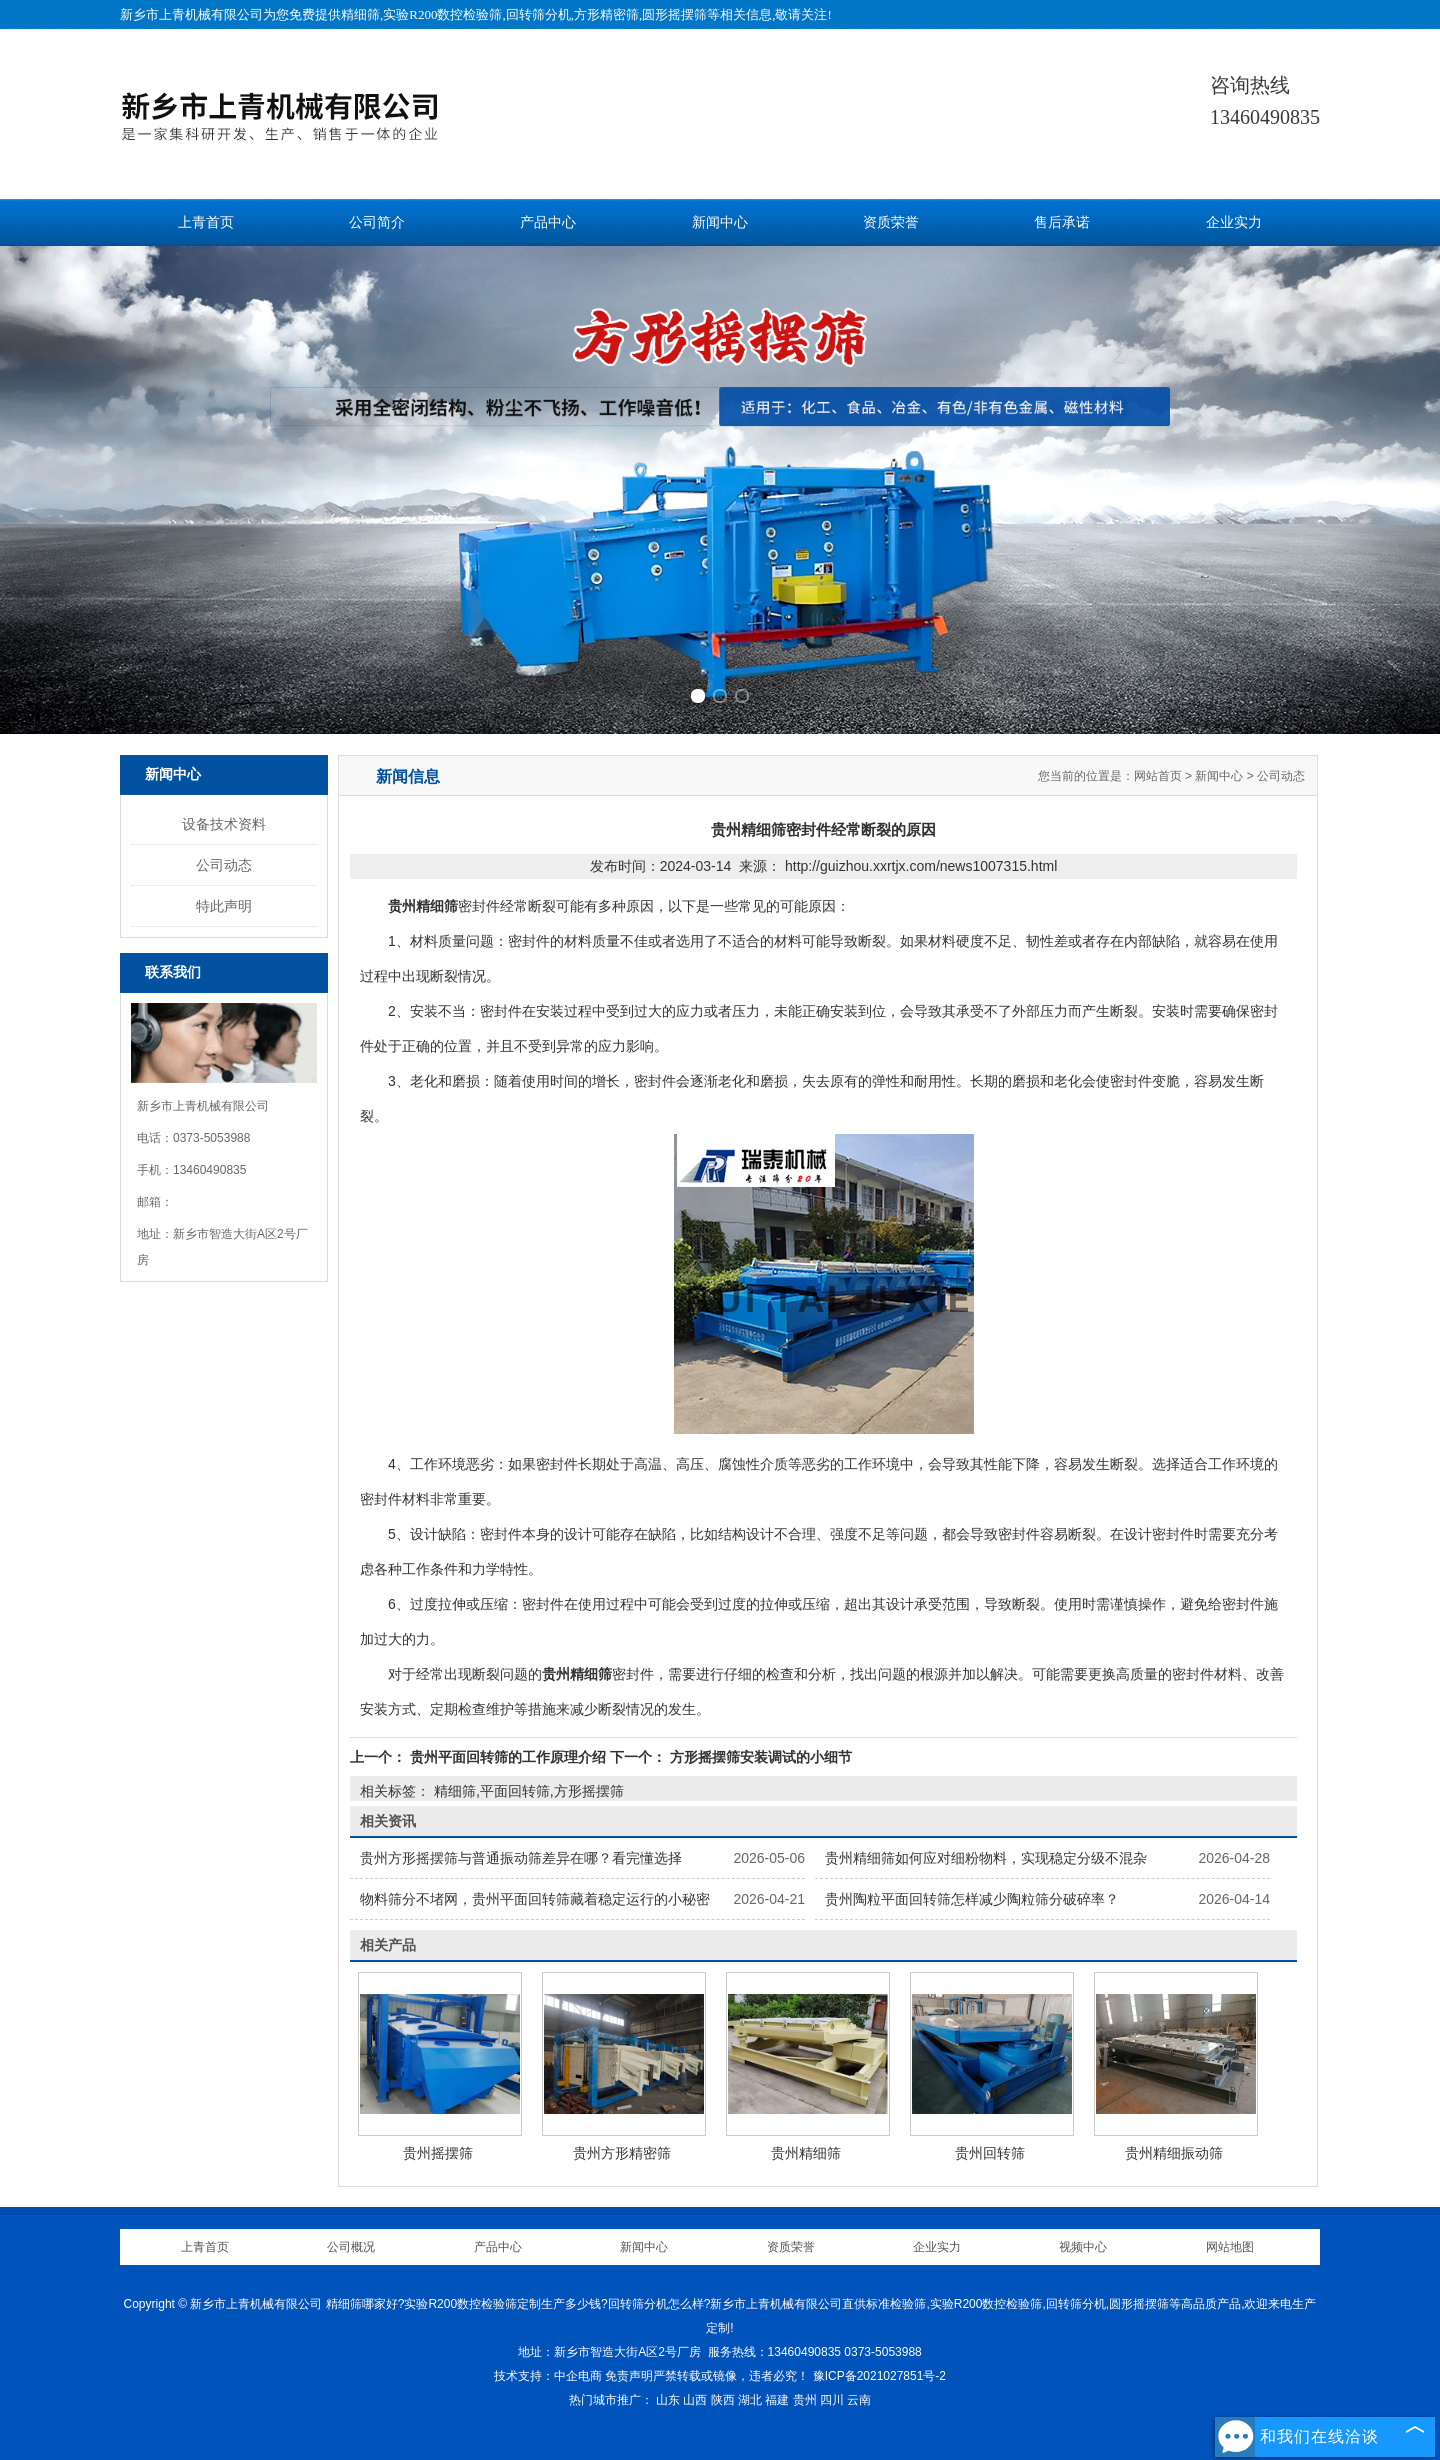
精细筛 (360, 14)
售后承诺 (1062, 222)
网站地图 (1230, 2247)
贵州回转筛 (990, 2153)
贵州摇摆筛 (438, 2153)
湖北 (750, 2400)
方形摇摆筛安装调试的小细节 (759, 1757)
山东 (668, 2400)
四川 (832, 2400)
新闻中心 (720, 222)
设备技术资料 (224, 824)
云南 (859, 2400)
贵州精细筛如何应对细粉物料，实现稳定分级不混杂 (986, 1858)
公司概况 (351, 2247)
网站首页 (1158, 776)
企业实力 (1234, 222)
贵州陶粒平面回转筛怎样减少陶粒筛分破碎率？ (972, 1899)
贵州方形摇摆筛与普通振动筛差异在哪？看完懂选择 (521, 1858)
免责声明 (629, 2376)
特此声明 (224, 906)
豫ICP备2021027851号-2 (879, 2376)
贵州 (805, 2400)
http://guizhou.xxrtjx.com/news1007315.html (921, 866)
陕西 (723, 2400)
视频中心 (1083, 2247)
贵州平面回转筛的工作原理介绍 (508, 1757)
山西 (695, 2400)
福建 (777, 2400)
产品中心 (548, 222)
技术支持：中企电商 (548, 2376)
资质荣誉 (891, 222)
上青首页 (206, 222)
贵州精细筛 (806, 2153)
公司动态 (224, 865)
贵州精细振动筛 (1174, 2153)
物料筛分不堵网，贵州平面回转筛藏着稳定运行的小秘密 (535, 1899)
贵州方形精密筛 (622, 2153)
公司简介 (377, 222)
